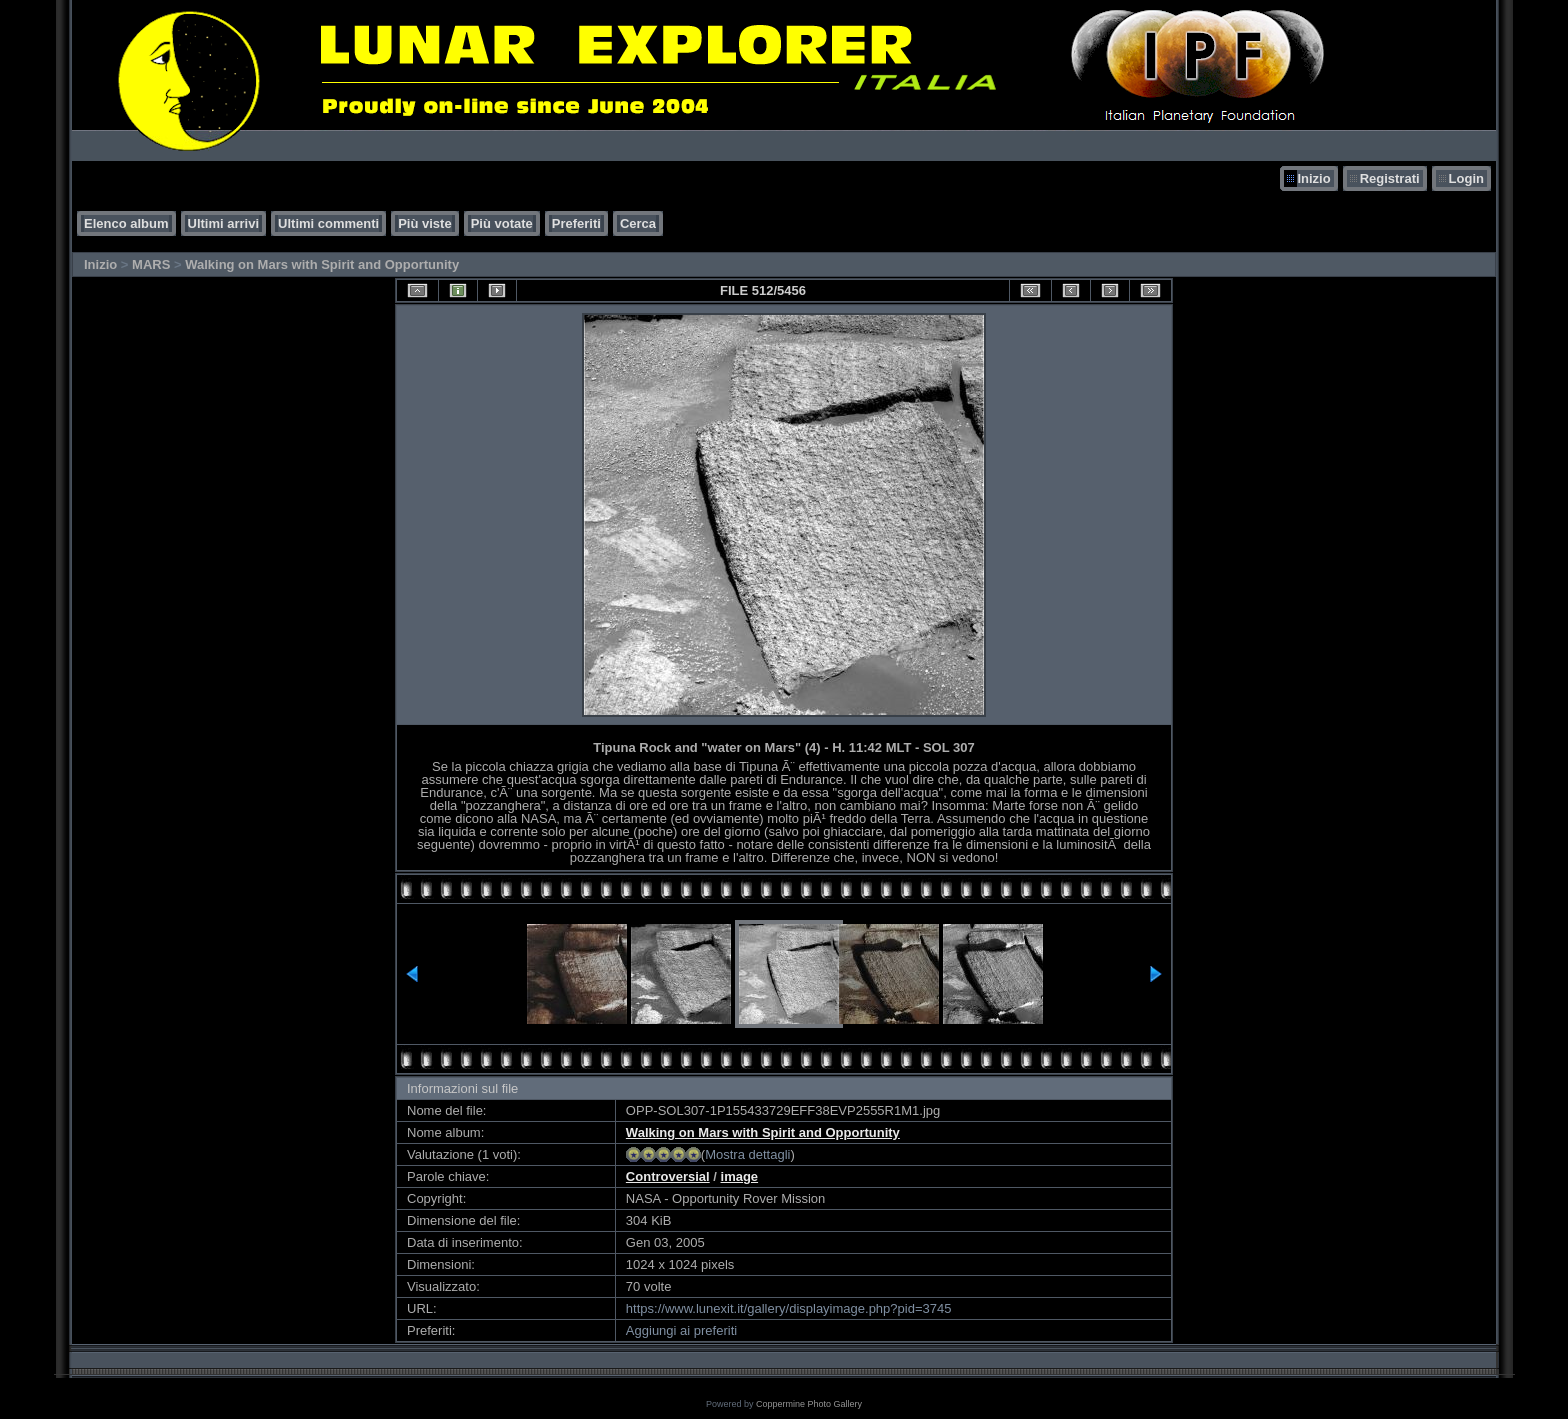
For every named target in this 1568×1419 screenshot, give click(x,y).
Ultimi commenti (328, 223)
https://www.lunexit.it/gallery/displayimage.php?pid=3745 (789, 1308)
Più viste (424, 223)
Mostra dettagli (747, 1154)
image (740, 1176)
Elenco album (126, 223)
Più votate (502, 223)
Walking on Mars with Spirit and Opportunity (322, 264)
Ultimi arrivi (224, 223)
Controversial (668, 1176)
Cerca (638, 223)
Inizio (1313, 178)
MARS (151, 264)
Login (1466, 178)
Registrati (1390, 178)
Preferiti (576, 223)
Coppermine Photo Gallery (809, 1404)
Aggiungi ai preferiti (681, 1330)
